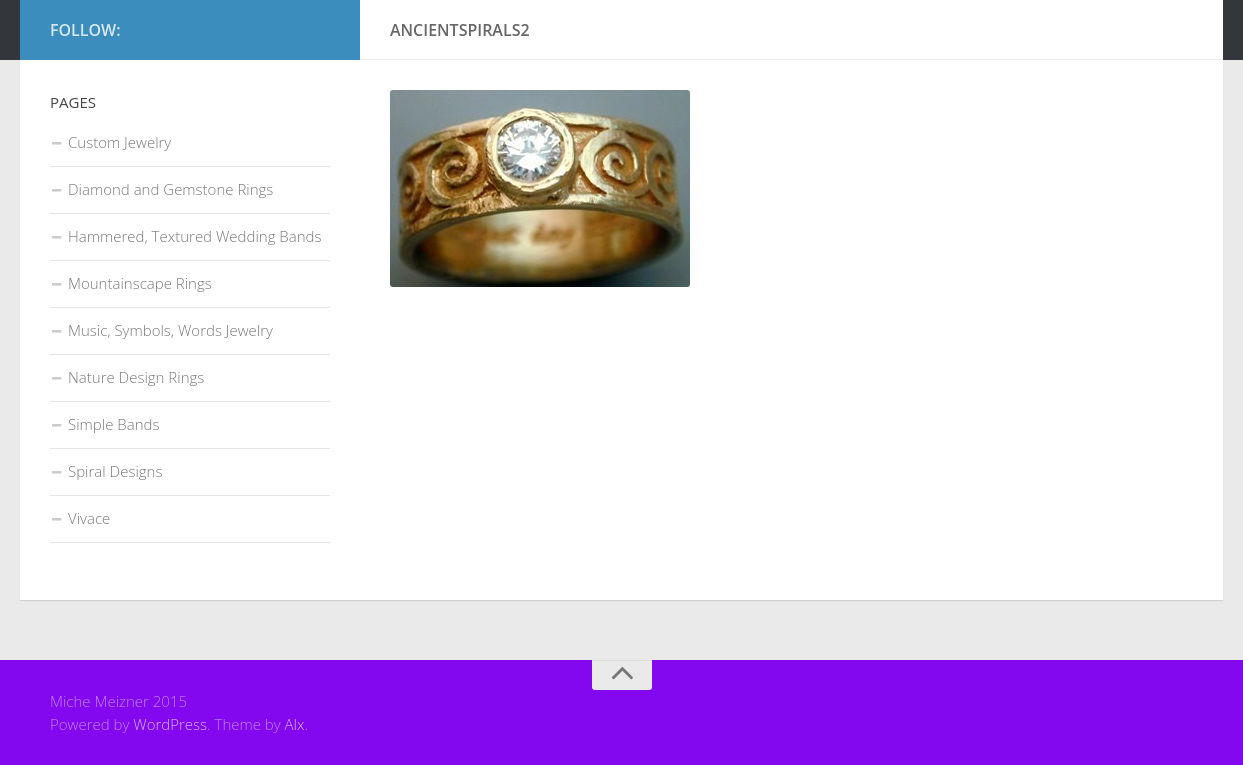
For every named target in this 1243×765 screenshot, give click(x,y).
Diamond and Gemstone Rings (170, 189)
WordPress (170, 724)
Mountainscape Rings (140, 283)
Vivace (89, 518)
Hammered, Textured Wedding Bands (194, 236)
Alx (295, 724)
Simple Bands (113, 424)
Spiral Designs (115, 471)
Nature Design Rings (136, 377)
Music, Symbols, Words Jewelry (170, 330)
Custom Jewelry (119, 142)
